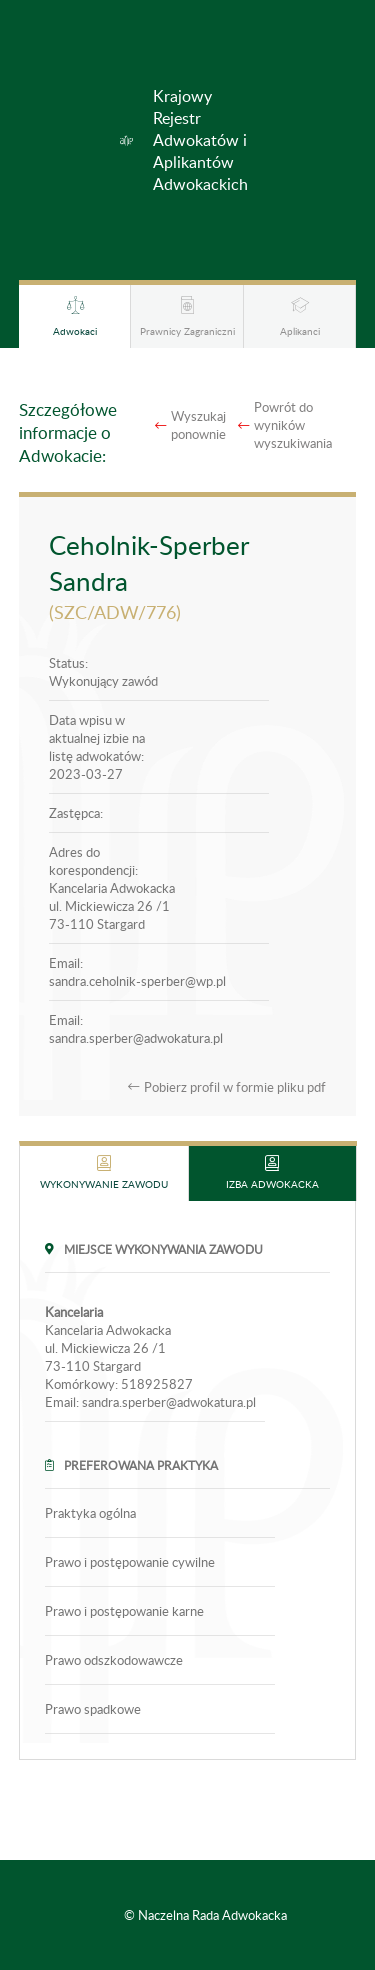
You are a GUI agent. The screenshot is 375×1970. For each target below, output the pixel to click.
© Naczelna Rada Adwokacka (205, 1915)
